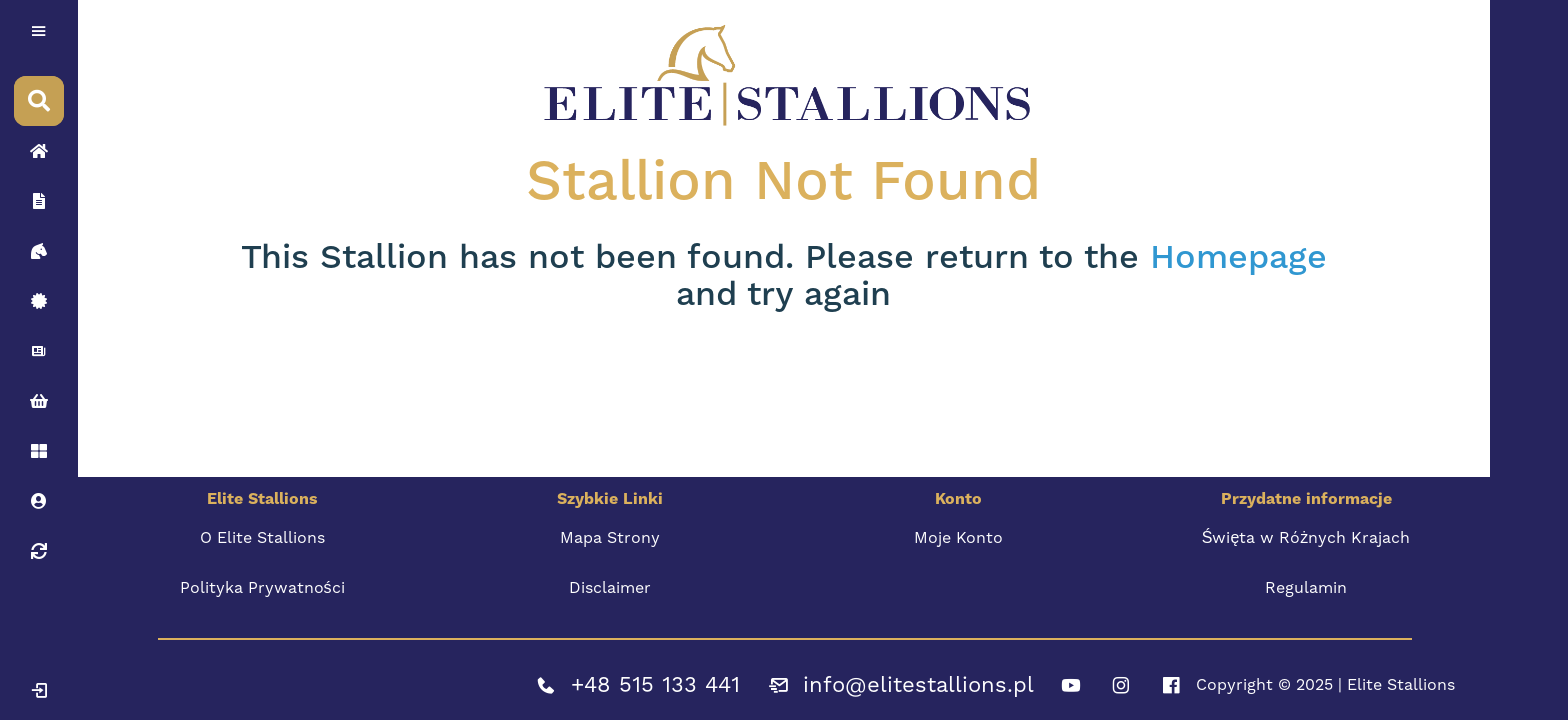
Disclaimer (610, 587)
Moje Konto (958, 537)
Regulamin (1306, 587)
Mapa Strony (610, 537)
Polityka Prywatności (262, 587)
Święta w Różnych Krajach (1306, 537)
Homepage (1238, 257)
